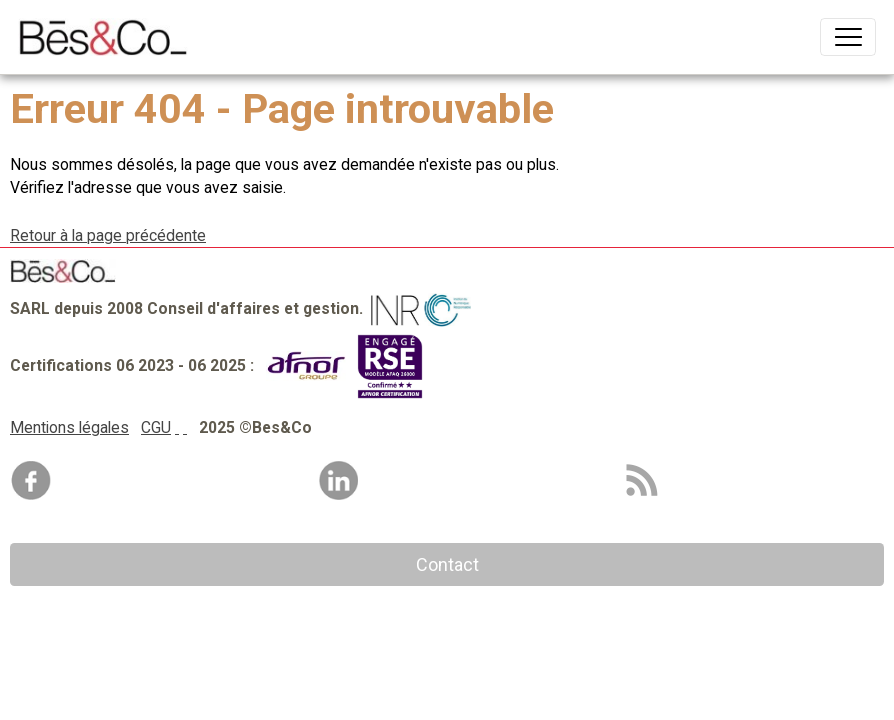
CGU (156, 427)
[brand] (107, 37)
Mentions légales (69, 427)
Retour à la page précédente (108, 235)
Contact (447, 564)
